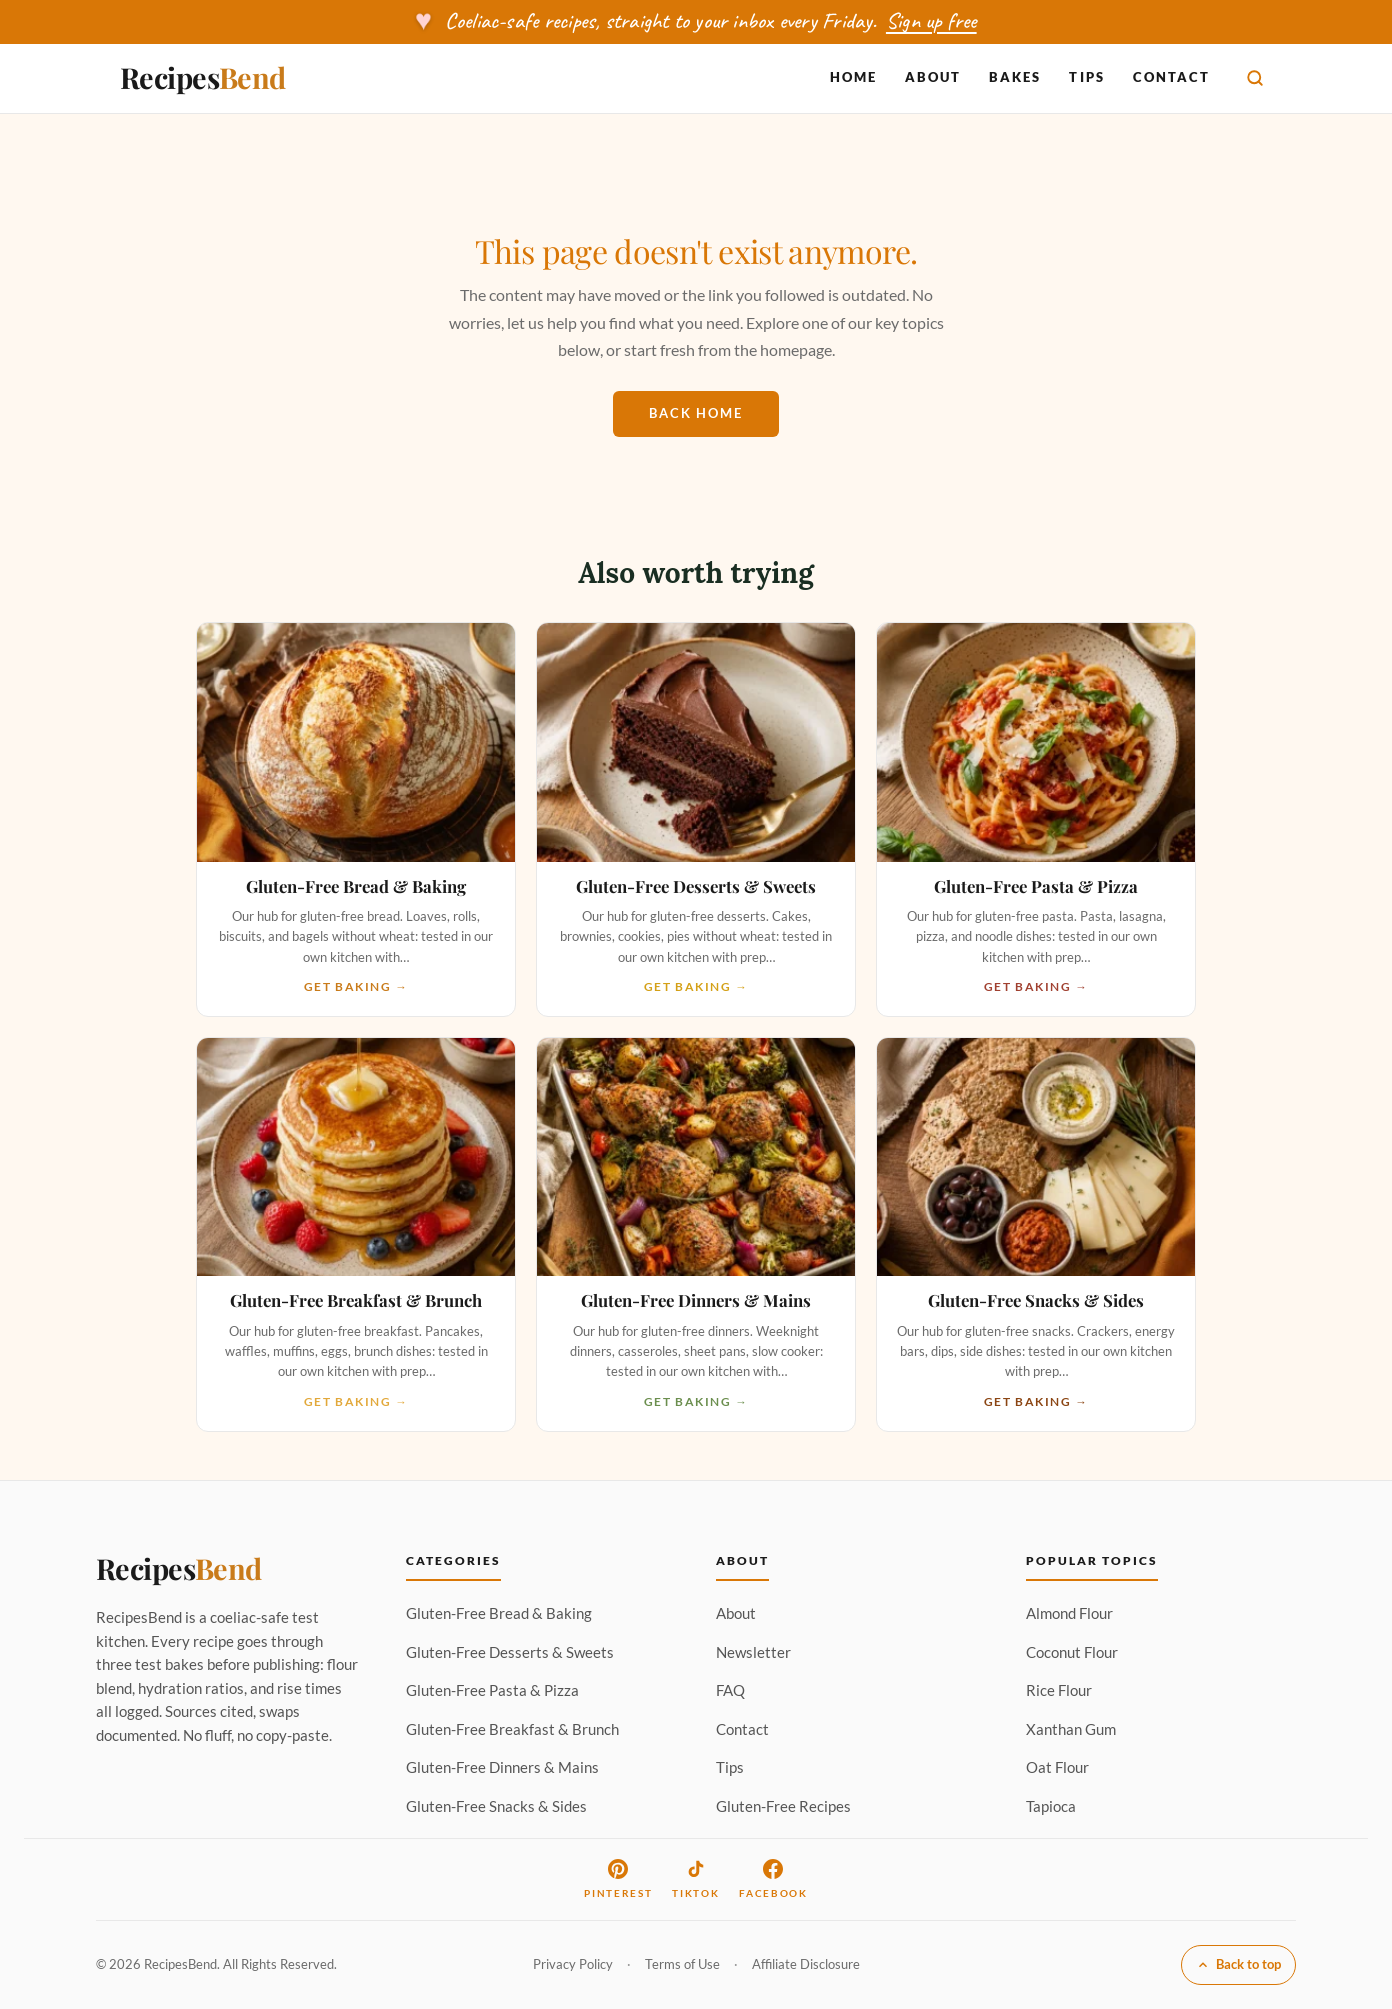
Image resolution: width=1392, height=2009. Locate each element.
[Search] (1255, 78)
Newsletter (753, 1652)
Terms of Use (682, 1964)
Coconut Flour (1072, 1652)
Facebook (773, 1879)
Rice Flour (1059, 1690)
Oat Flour (1057, 1767)
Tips (1086, 77)
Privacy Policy (573, 1964)
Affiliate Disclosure (806, 1964)
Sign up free (931, 20)
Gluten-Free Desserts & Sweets (510, 1652)
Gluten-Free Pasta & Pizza (492, 1690)
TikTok (695, 1879)
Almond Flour (1069, 1613)
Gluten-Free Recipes (783, 1806)
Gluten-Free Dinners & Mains (502, 1767)
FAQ (730, 1690)
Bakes (1015, 77)
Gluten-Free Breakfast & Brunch (512, 1729)
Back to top (1238, 1964)
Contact (1171, 77)
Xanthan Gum (1071, 1729)
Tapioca (1051, 1806)
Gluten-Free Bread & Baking (499, 1613)
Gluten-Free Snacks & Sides (496, 1806)
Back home (696, 413)
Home (853, 77)
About (933, 77)
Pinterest (618, 1879)
